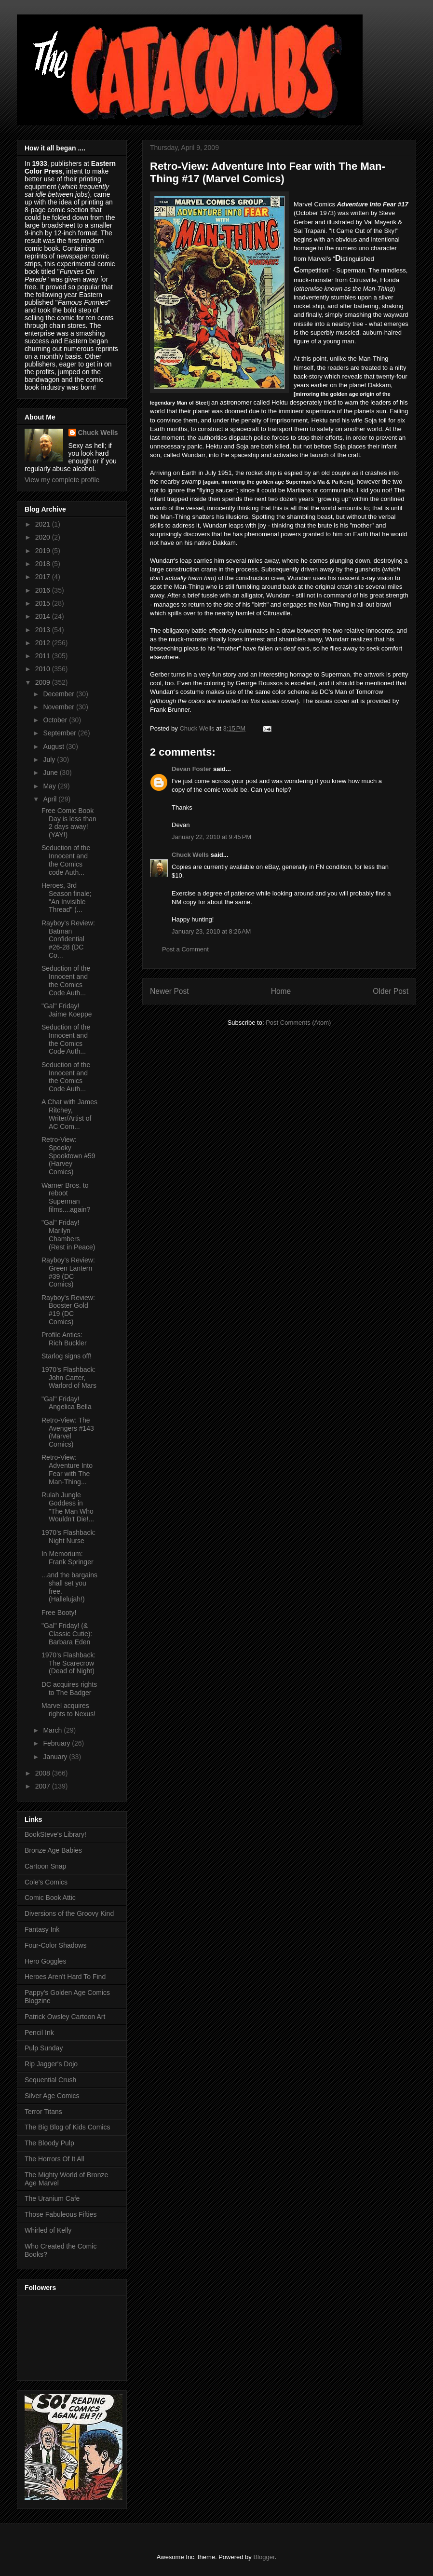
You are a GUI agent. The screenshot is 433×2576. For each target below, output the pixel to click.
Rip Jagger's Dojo (51, 2064)
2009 (43, 682)
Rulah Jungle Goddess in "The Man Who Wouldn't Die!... (67, 1507)
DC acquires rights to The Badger (69, 1688)
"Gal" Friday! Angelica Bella (66, 1403)
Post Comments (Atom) (298, 1022)
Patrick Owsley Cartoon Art (65, 2016)
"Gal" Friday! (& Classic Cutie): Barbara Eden (66, 1634)
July (50, 759)
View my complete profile (62, 480)
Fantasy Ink (42, 1929)
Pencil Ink (39, 2032)
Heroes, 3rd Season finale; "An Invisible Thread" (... (66, 897)
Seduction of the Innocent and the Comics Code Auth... (65, 980)
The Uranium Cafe (52, 2198)
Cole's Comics (46, 1882)
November (59, 707)
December (59, 694)
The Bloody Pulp (49, 2143)
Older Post (390, 991)
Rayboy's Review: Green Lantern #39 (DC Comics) (68, 1272)
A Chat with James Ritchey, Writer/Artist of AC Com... (69, 1114)
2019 (43, 551)
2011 (43, 656)
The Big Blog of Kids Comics (67, 2127)
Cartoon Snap (45, 1866)
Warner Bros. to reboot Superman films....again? (65, 1197)
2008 (43, 1773)
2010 (43, 669)
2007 (43, 1786)
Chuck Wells (190, 854)
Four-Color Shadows (55, 1945)
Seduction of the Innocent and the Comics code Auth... (65, 860)
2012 (43, 643)
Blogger (263, 2557)
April (50, 799)
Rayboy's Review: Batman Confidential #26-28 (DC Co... (68, 939)
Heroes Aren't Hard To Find (65, 1976)
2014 (43, 616)
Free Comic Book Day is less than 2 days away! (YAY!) (68, 823)
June (51, 772)
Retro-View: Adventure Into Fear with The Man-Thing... (67, 1469)
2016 (43, 590)
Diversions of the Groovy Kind (69, 1913)
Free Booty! (58, 1612)
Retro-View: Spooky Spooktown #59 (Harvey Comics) (68, 1156)
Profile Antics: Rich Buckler (64, 1339)
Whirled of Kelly (48, 2230)
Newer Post (169, 991)
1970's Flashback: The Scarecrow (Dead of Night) (68, 1663)
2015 (43, 603)
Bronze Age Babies (53, 1850)
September (60, 733)
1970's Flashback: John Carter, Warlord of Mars (68, 1378)
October (56, 720)
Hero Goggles (45, 1961)
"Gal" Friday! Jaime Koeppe (66, 1010)
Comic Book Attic (50, 1897)
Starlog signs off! (66, 1356)
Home (281, 991)
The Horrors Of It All (54, 2159)
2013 (43, 630)
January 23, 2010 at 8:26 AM (211, 931)
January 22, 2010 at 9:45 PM (211, 837)
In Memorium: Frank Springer (67, 1558)
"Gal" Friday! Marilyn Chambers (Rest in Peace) (68, 1234)
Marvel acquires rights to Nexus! (68, 1710)
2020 (43, 537)
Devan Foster (191, 769)
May (50, 786)
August (54, 746)
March (53, 1730)
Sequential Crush (50, 2080)
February (57, 1743)
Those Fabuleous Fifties (60, 2214)
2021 (43, 524)
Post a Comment (185, 949)
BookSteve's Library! (55, 1834)
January (56, 1757)
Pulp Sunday (44, 2048)
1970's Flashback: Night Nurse (68, 1537)
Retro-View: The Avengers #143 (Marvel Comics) (67, 1432)
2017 (43, 577)
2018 (43, 564)
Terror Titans (43, 2111)
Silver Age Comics (52, 2096)
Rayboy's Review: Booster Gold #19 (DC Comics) (68, 1310)
